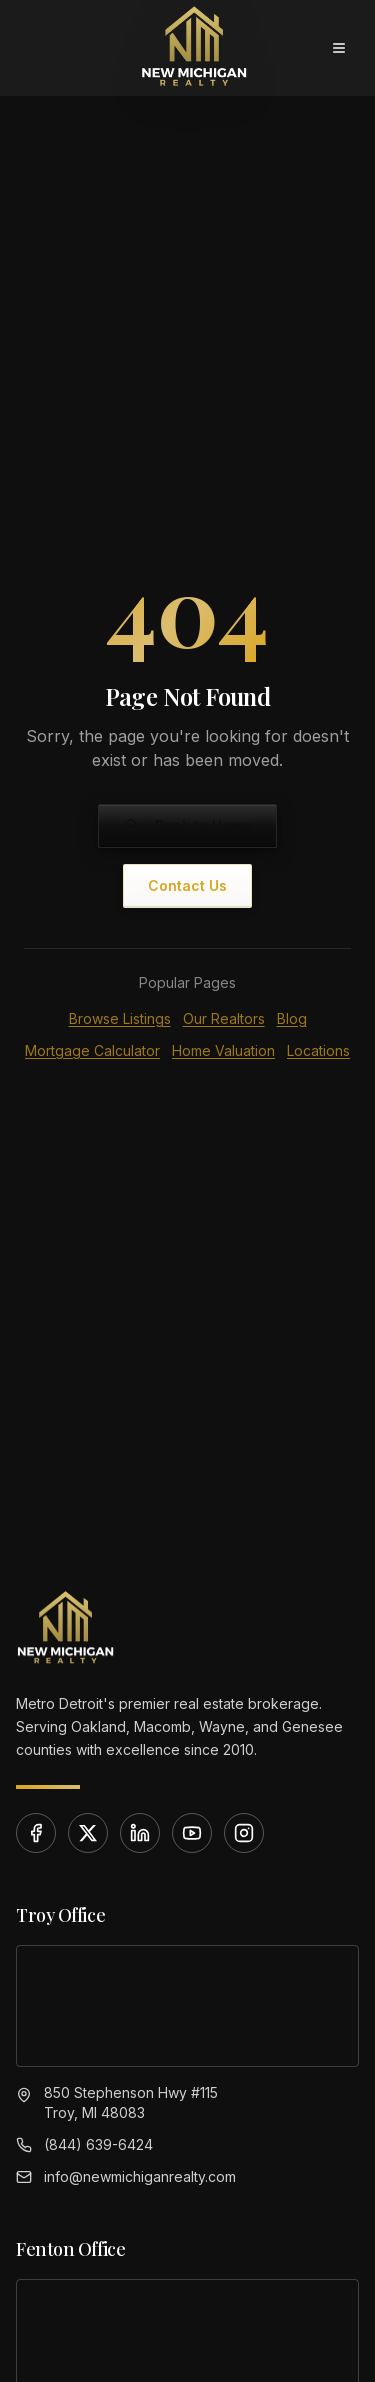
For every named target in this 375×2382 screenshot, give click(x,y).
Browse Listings (120, 1018)
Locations (318, 1050)
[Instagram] (244, 1833)
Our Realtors (224, 1018)
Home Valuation (223, 1050)
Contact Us (187, 885)
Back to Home (187, 825)
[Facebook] (36, 1833)
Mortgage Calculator (92, 1050)
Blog (292, 1018)
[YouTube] (192, 1833)
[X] (88, 1833)
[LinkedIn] (140, 1833)
